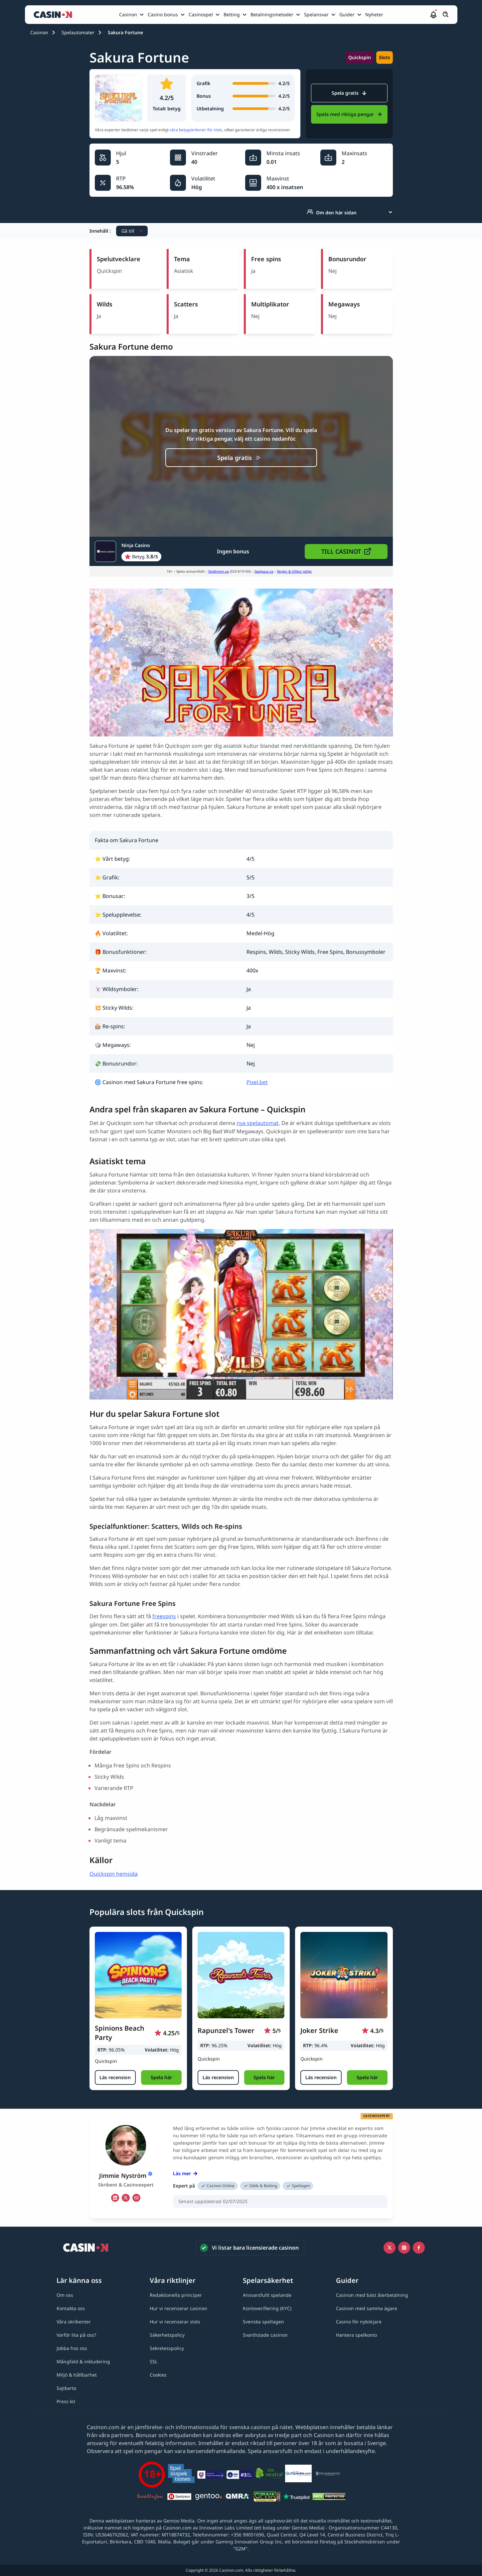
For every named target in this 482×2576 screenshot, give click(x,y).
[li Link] (115, 2198)
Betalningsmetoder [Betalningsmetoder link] (271, 14)
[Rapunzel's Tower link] (241, 1975)
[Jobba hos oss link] (72, 2348)
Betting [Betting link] (232, 14)
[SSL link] (153, 2361)
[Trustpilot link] (296, 2497)
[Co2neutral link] (269, 2474)
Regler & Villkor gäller (294, 571)
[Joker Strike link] (343, 1975)
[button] (433, 14)
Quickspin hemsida (113, 1873)
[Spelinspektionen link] (181, 2474)
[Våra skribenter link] (74, 2321)
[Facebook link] (419, 2248)
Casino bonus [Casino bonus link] (163, 14)
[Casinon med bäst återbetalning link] (372, 2295)
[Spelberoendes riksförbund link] (327, 2475)
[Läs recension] (115, 2077)
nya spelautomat (258, 1123)
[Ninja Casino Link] (128, 551)
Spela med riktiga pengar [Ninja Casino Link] (349, 114)
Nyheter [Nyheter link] (374, 14)
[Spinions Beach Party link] (138, 1975)
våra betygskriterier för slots (196, 130)
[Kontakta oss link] (71, 2308)
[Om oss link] (65, 2295)
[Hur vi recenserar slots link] (175, 2321)
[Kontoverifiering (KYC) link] (267, 2308)
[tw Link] (126, 2198)
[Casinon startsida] (54, 14)
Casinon (39, 32)
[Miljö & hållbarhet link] (77, 2374)
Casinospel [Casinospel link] (201, 14)
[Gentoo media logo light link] (208, 2497)
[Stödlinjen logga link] (150, 2498)
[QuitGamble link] (298, 2475)
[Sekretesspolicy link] (167, 2348)
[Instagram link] (404, 2248)
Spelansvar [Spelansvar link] (316, 14)
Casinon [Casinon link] (128, 14)
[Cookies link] (158, 2374)
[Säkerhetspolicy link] (167, 2334)
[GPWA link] (267, 2498)
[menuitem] (132, 14)
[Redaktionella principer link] (176, 2295)
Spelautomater (78, 32)
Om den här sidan (332, 212)
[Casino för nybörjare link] (359, 2321)
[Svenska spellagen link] (263, 2321)
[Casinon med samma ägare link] (366, 2308)
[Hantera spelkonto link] (356, 2334)
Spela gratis (349, 93)
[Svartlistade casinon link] (265, 2334)
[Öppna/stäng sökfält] (445, 14)
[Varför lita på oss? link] (76, 2334)
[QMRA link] (238, 2497)
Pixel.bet (257, 1082)
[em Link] (136, 2198)
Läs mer (185, 2173)
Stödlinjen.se (218, 571)
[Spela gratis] (241, 457)
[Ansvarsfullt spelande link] (267, 2295)
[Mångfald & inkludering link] (83, 2361)
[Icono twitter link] (390, 2248)
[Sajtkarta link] (66, 2388)
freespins (164, 1616)
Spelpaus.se (263, 571)
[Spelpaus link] (179, 2497)
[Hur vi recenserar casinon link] (178, 2308)
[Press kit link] (66, 2401)
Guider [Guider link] (347, 14)
